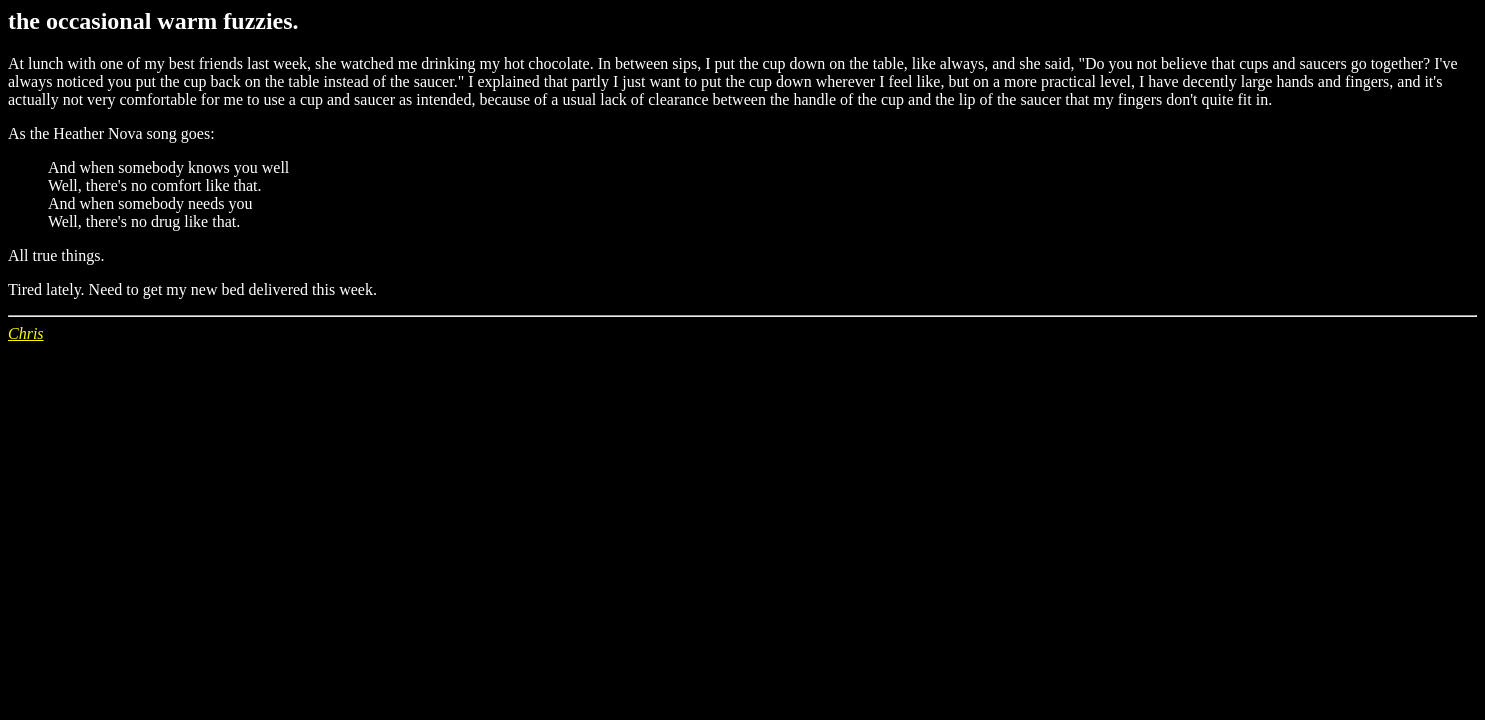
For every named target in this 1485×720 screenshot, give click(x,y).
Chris (26, 333)
